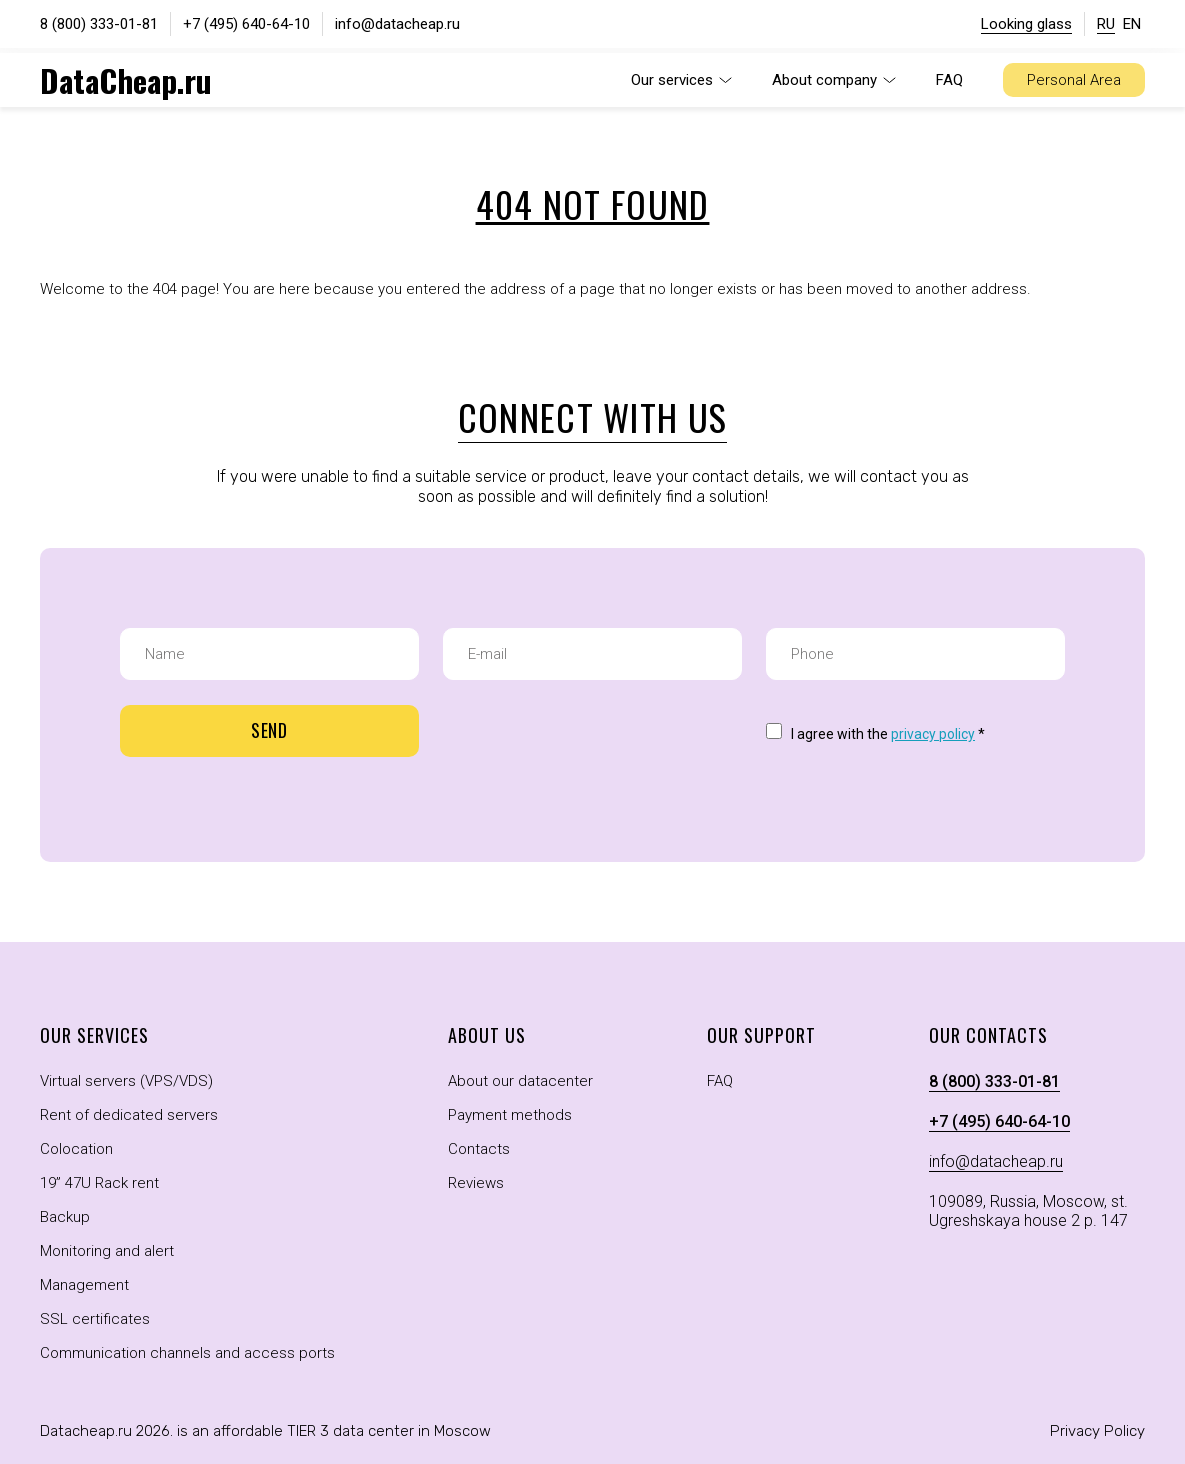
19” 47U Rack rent (99, 1183)
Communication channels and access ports (187, 1353)
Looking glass (1026, 24)
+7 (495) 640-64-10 (246, 24)
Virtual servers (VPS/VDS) (126, 1081)
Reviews (476, 1183)
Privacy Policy (1097, 1431)
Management (84, 1285)
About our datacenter (520, 1081)
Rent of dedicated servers (129, 1115)
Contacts (479, 1149)
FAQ (949, 80)
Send (270, 730)
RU (1106, 24)
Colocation (76, 1149)
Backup (65, 1217)
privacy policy (933, 734)
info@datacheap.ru (397, 24)
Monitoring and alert (107, 1251)
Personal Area (1074, 80)
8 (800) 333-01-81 (99, 24)
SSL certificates (95, 1319)
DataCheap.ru (126, 80)
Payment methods (510, 1115)
